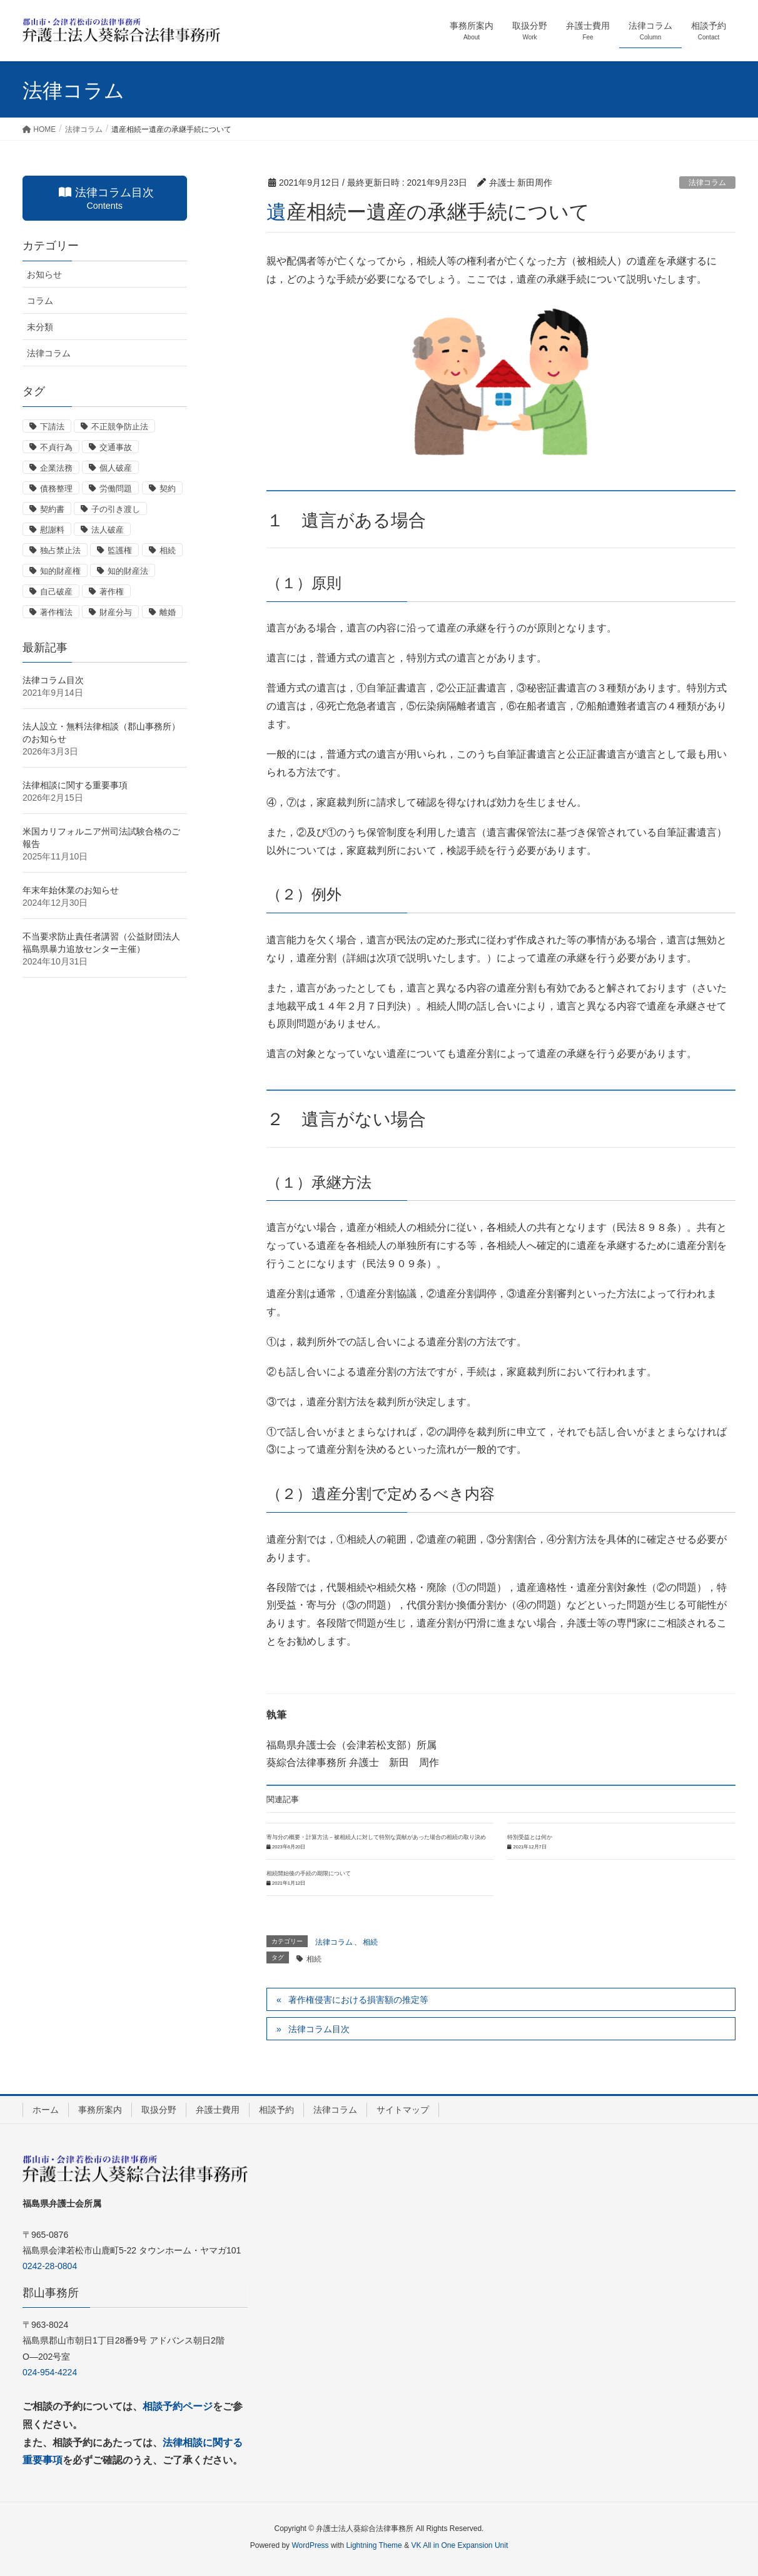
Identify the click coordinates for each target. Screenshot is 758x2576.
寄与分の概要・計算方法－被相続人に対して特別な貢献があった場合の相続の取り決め (376, 1837)
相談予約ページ (178, 2406)
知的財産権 (60, 571)
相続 (370, 1942)
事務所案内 (100, 2110)
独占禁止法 (60, 550)
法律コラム (707, 182)
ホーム (46, 2110)
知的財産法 (128, 571)
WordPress (309, 2545)
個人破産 (115, 468)
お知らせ (44, 274)
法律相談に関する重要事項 (75, 785)
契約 (167, 488)
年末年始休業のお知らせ (71, 890)
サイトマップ (402, 2110)
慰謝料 (52, 529)
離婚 (167, 612)
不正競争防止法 (119, 426)
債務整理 (56, 488)
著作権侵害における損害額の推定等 (358, 2000)
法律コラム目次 (319, 2029)
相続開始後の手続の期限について (308, 1873)
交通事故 (115, 447)
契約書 (52, 509)
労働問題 (115, 488)
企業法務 (56, 468)
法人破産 (107, 529)
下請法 (52, 426)
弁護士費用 (218, 2110)
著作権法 (56, 612)
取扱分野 (158, 2110)
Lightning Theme (374, 2545)
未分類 (40, 327)
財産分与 (115, 612)
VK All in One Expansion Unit (459, 2545)
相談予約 (276, 2110)
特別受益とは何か (529, 1837)
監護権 (120, 550)
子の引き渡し (115, 509)
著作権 (111, 591)
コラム (40, 301)
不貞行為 (56, 447)
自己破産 (56, 591)
